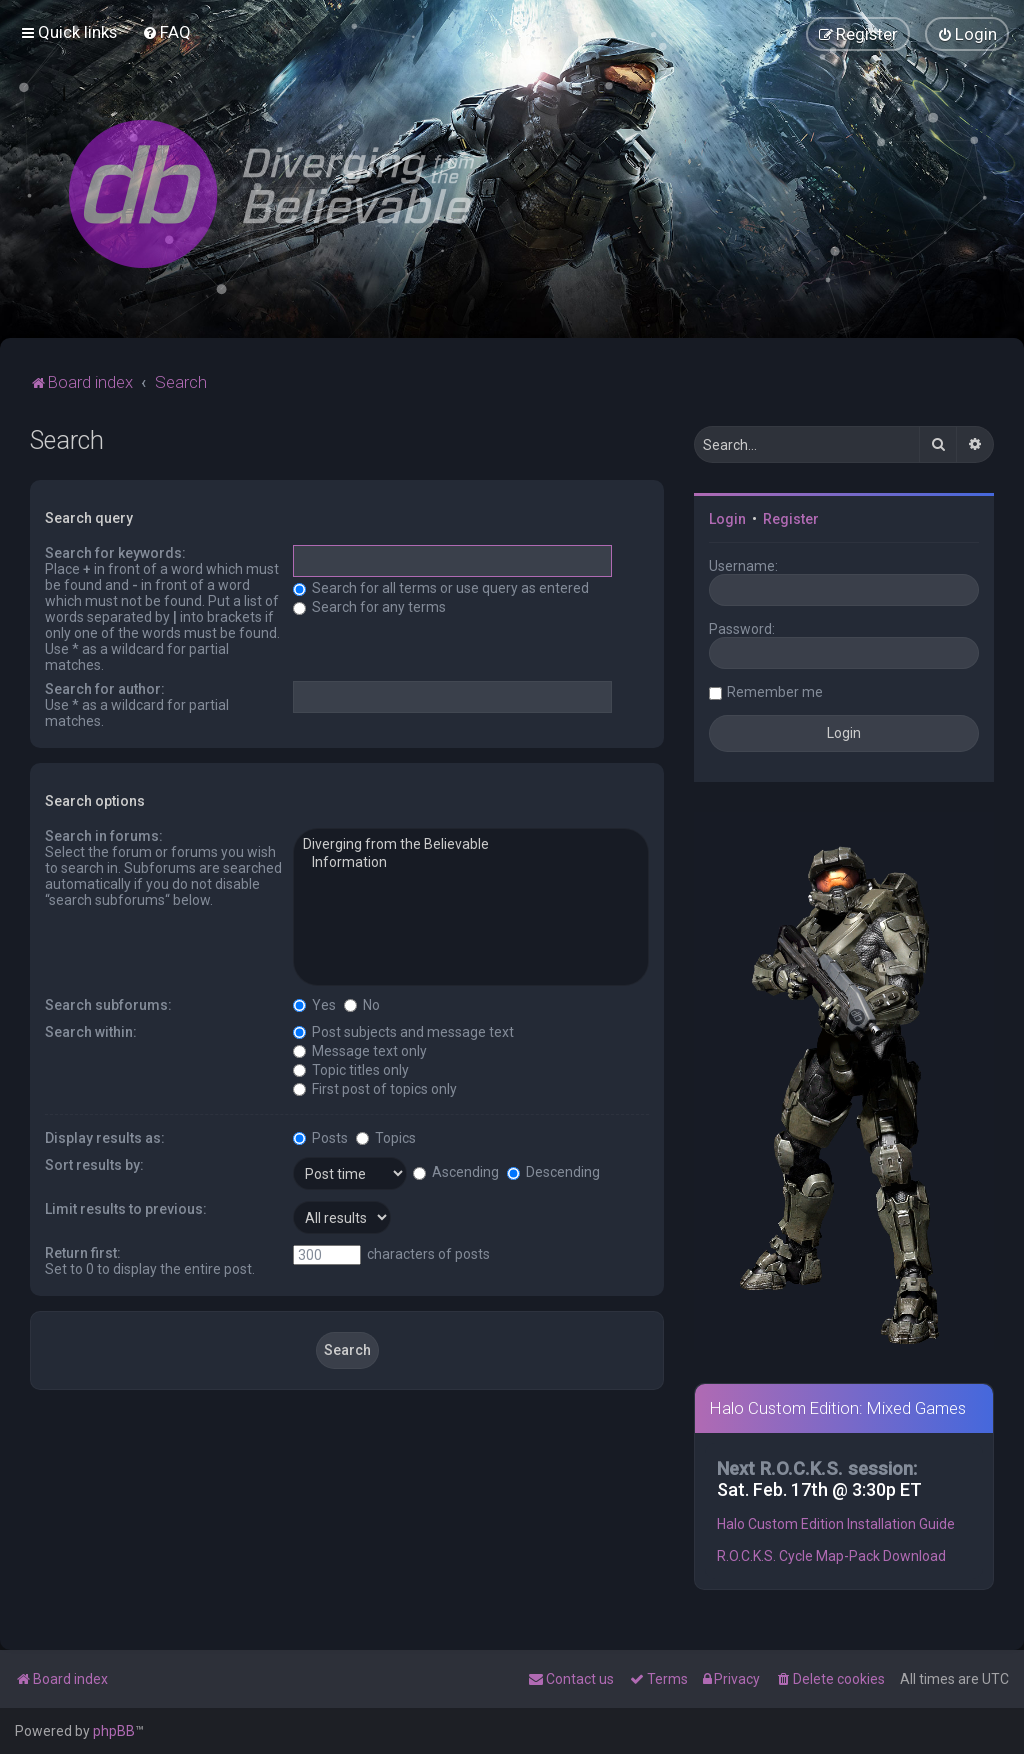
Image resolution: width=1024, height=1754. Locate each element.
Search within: (91, 1032)
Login (727, 519)
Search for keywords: (115, 553)
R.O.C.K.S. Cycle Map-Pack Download (831, 1556)
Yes (314, 1005)
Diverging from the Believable (471, 845)
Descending (553, 1172)
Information (471, 863)
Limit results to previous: (126, 1209)
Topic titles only (351, 1070)
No (362, 1005)
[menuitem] (166, 32)
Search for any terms (369, 607)
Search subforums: (108, 1005)
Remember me (775, 692)
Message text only (360, 1051)
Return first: (83, 1253)
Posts (320, 1138)
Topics (386, 1138)
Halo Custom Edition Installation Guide (836, 1524)
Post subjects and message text (403, 1032)
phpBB (114, 1731)
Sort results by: (94, 1165)
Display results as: (105, 1138)
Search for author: (105, 689)
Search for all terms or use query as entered (441, 588)
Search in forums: (104, 836)
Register (791, 519)
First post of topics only (375, 1089)
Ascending (456, 1172)
